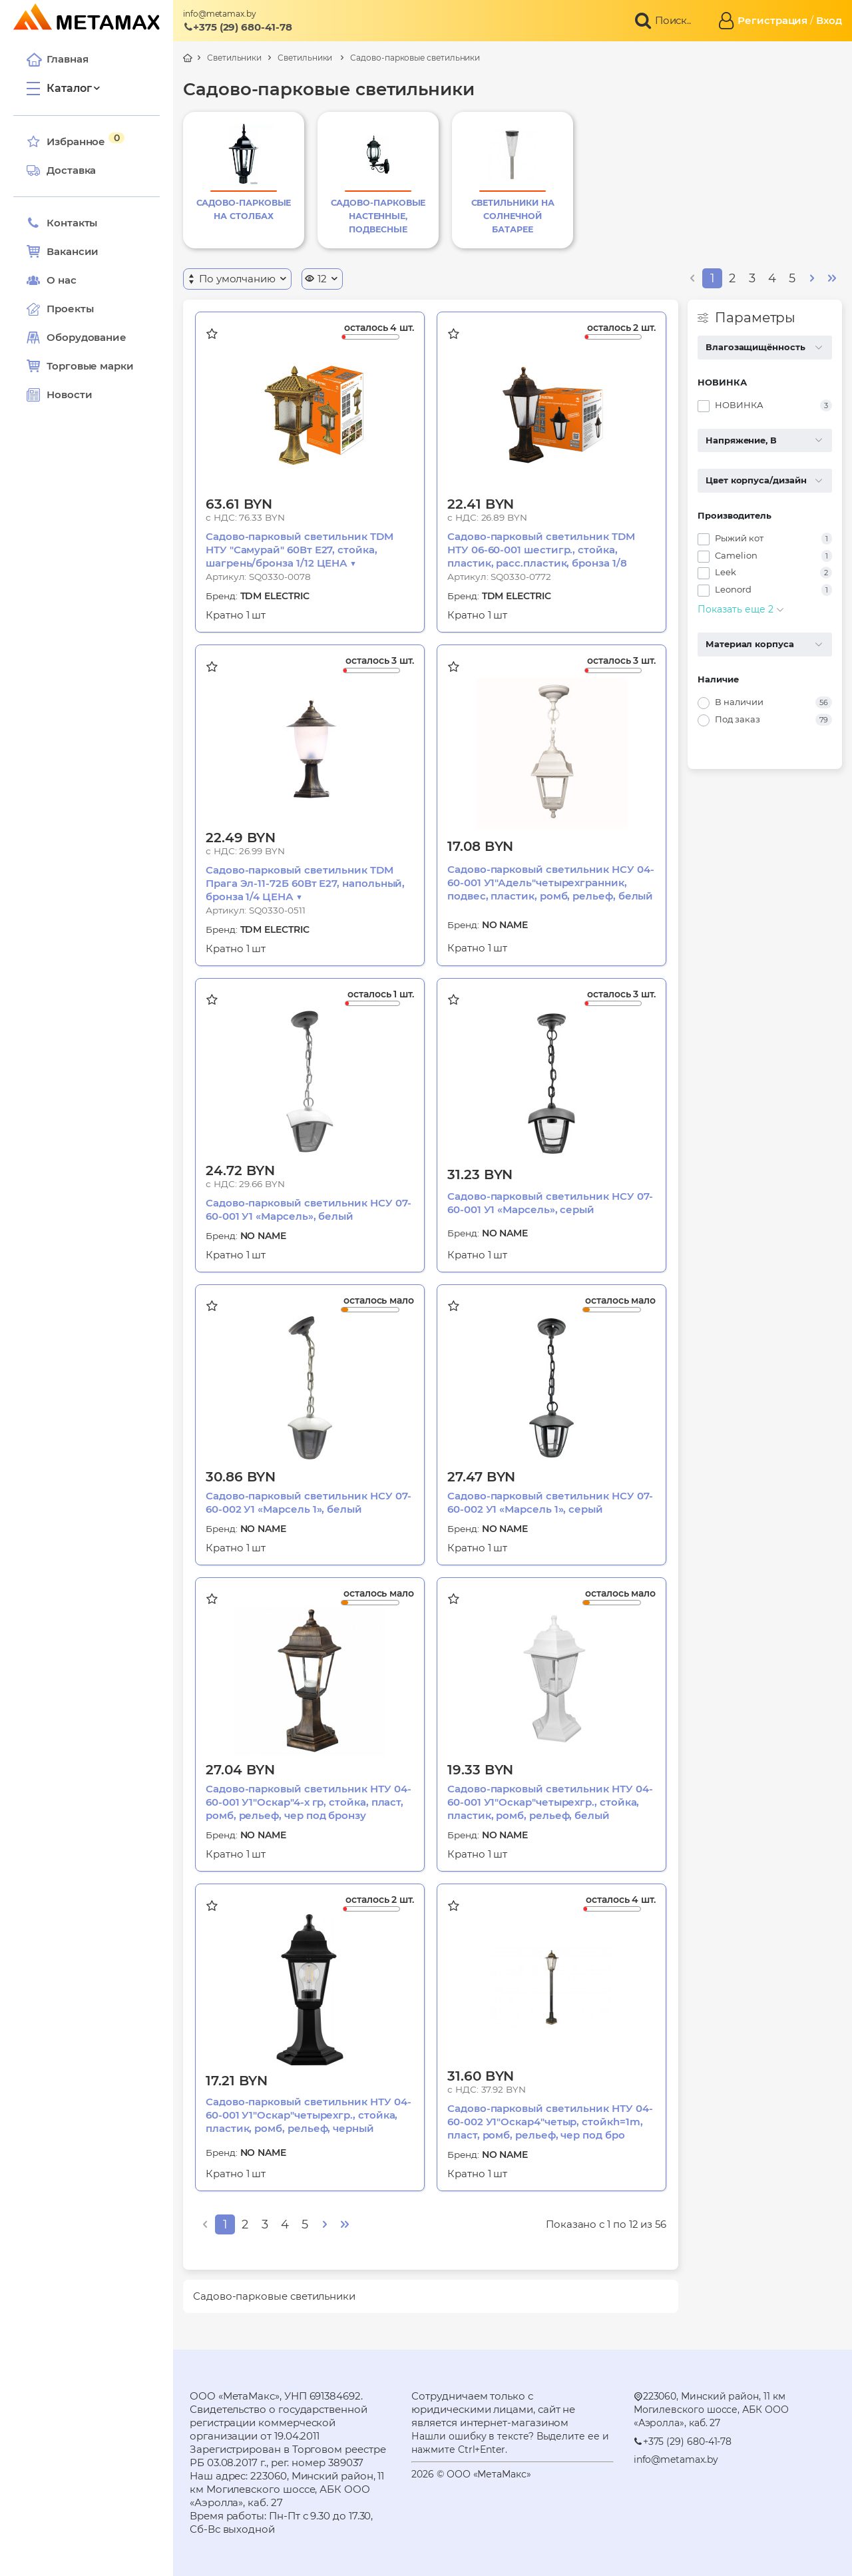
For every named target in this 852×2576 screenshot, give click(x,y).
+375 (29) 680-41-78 (237, 27)
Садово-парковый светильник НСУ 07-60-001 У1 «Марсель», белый (308, 1209)
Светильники (234, 58)
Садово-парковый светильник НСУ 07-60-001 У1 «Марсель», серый (549, 1203)
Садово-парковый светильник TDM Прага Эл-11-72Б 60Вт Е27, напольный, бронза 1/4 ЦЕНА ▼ (305, 883)
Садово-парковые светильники (415, 58)
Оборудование (86, 337)
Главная (57, 59)
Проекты (70, 308)
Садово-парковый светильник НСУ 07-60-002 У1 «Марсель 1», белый (308, 1502)
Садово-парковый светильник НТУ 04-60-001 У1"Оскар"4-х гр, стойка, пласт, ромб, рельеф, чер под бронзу (308, 1802)
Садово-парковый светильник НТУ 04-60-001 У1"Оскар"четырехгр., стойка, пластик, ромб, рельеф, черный (308, 2115)
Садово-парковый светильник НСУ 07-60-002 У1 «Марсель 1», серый (549, 1502)
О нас (52, 280)
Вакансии (63, 251)
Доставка (61, 170)
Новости (59, 394)
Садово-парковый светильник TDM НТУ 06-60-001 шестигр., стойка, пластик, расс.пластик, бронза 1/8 (541, 549)
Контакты (62, 223)
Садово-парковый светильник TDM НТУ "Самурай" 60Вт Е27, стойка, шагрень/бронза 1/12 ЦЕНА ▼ (299, 549)
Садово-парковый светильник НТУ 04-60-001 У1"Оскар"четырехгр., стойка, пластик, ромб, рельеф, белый (549, 1802)
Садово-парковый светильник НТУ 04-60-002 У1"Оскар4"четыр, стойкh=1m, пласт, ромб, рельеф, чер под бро (549, 2121)
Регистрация (772, 20)
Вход (829, 20)
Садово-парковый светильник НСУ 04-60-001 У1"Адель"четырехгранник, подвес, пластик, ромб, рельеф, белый (550, 882)
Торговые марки (80, 366)
